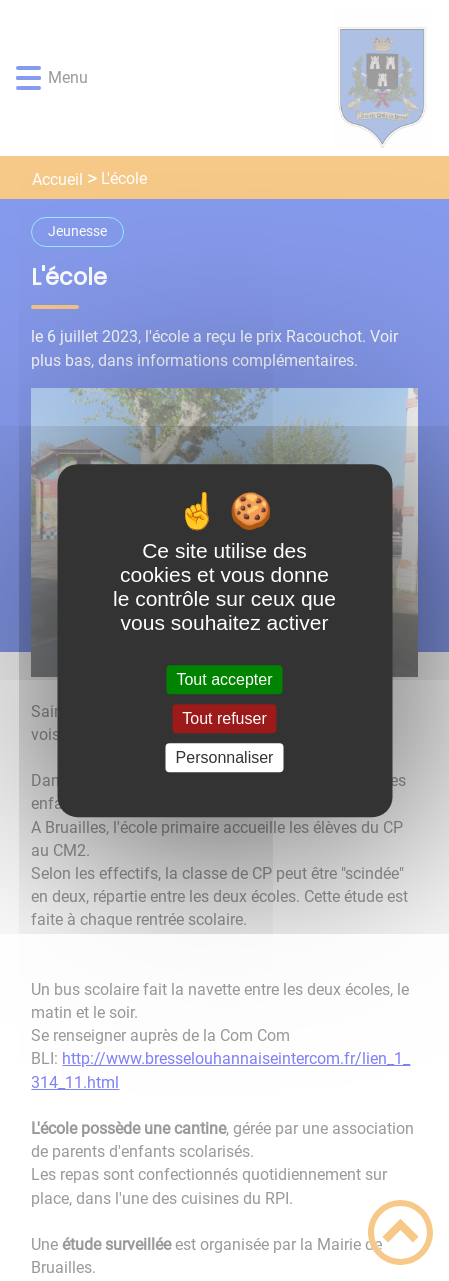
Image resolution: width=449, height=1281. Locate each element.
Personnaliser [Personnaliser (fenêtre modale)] (225, 757)
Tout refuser (224, 718)
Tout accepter (224, 679)
